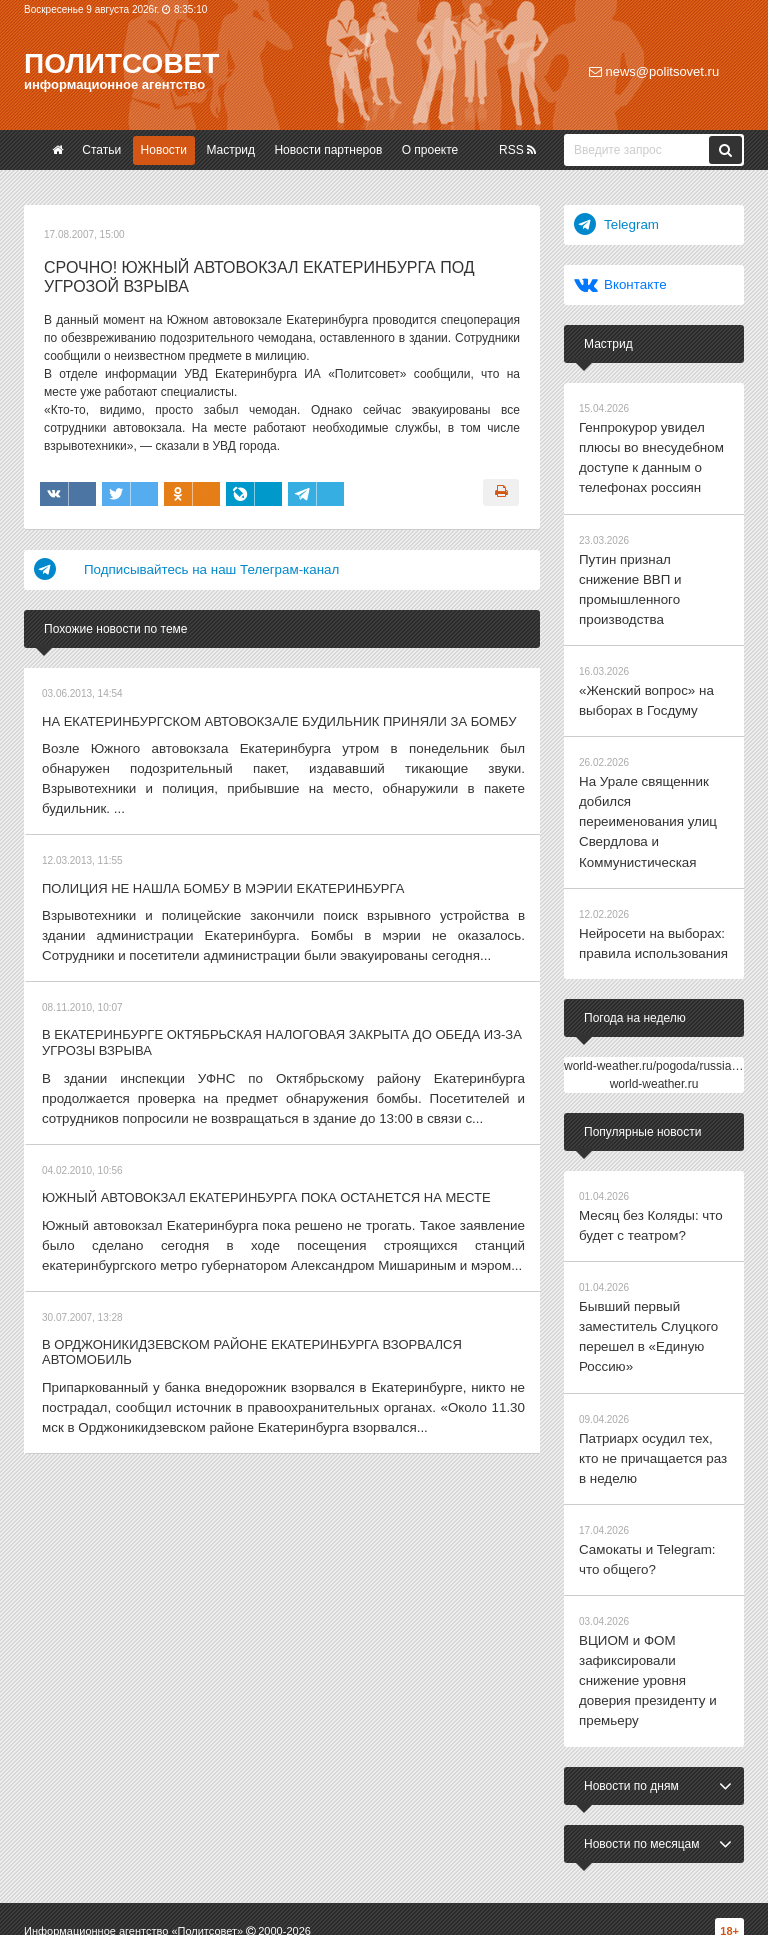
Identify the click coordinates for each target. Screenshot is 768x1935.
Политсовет (121, 63)
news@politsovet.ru (654, 71)
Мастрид (230, 150)
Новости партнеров (328, 150)
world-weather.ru (654, 998)
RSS (517, 150)
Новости (164, 150)
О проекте (430, 150)
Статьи (101, 150)
